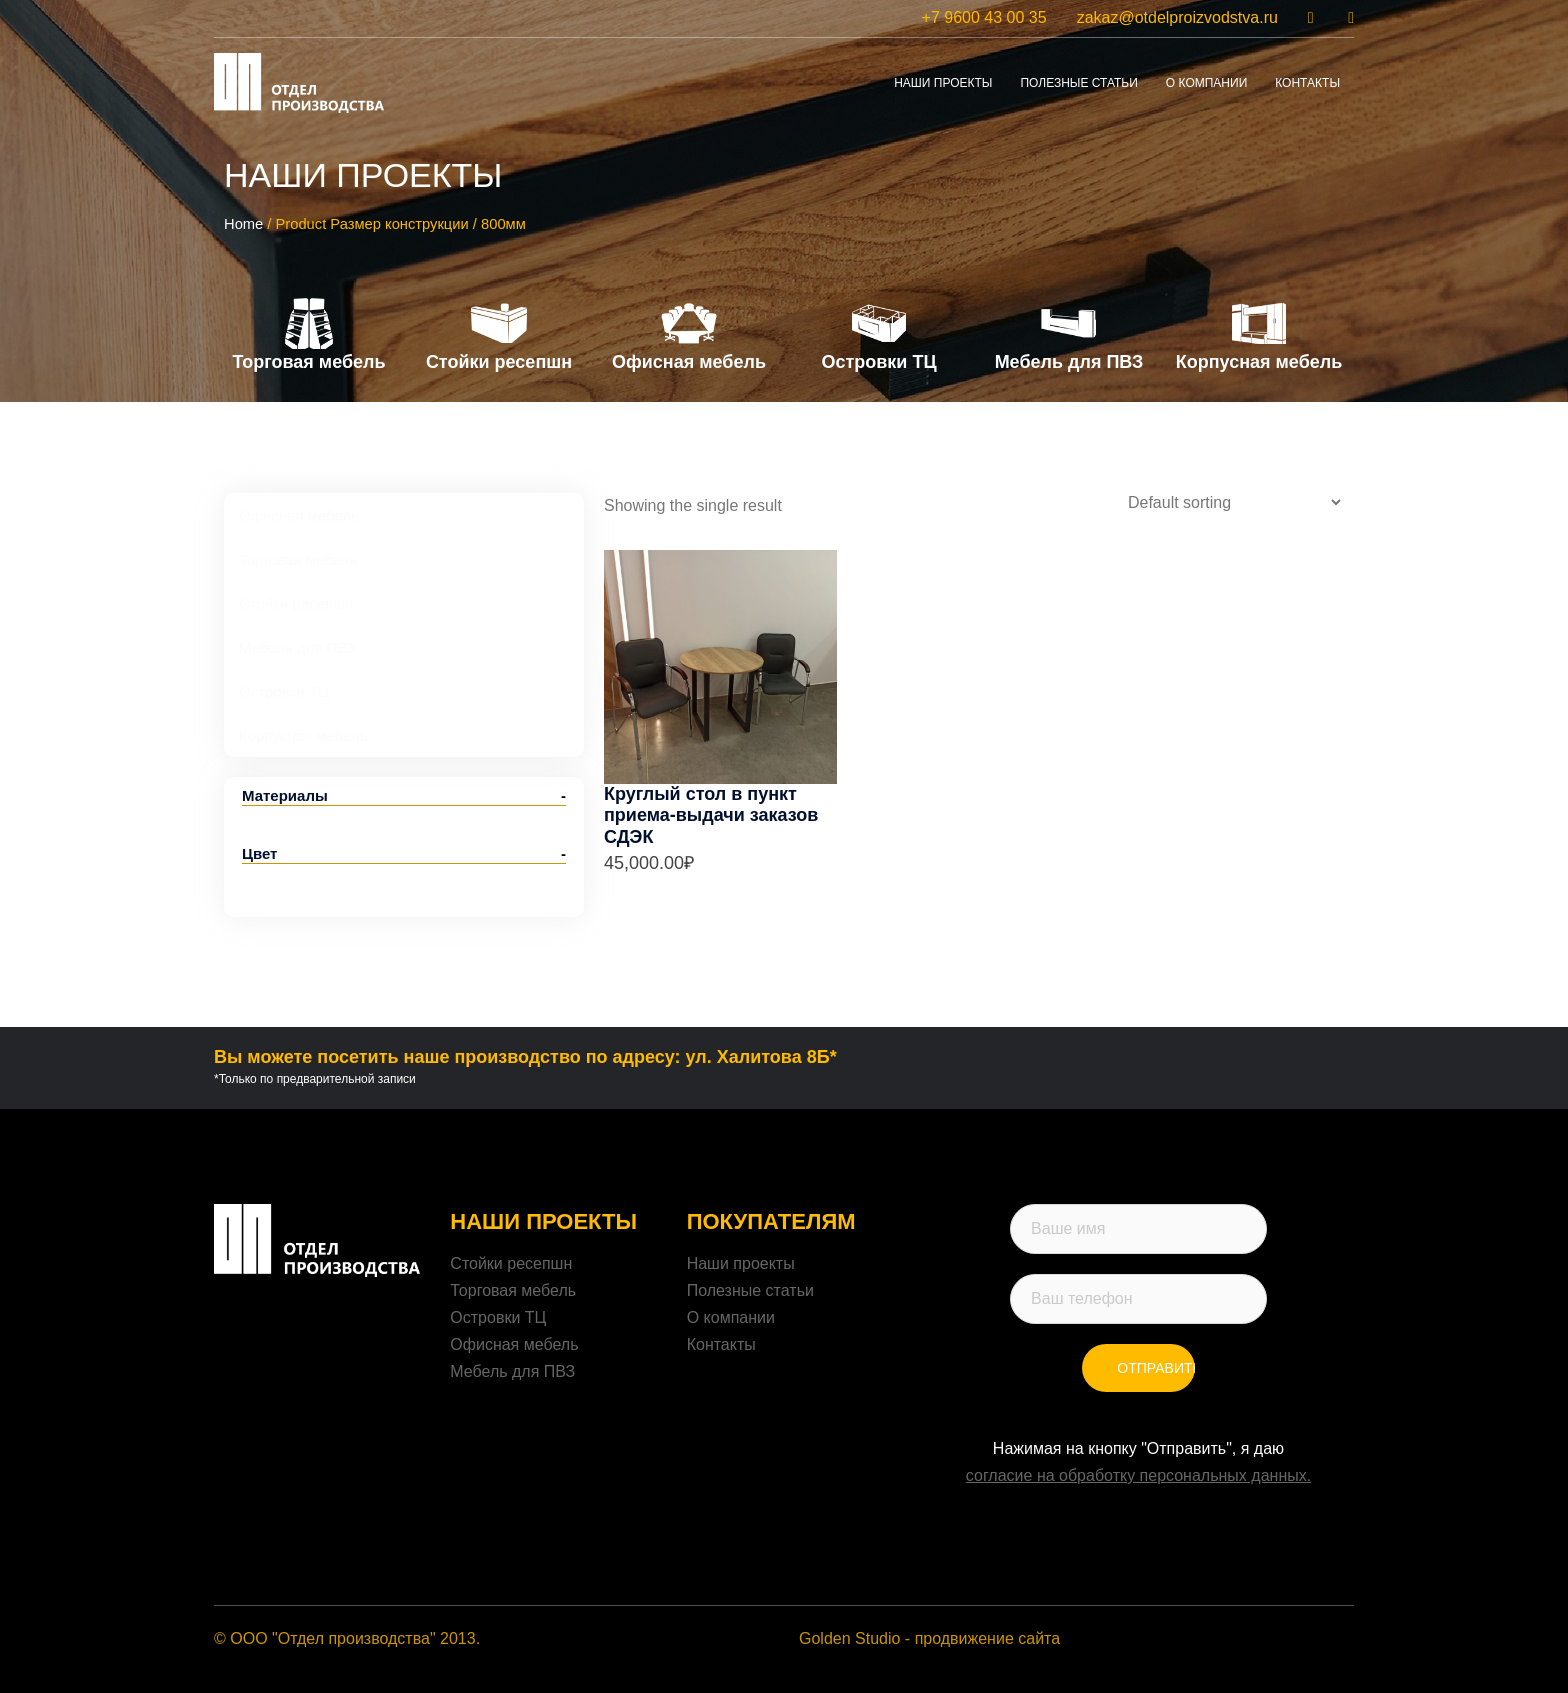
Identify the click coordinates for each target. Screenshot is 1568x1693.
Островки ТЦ (498, 1317)
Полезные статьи (1078, 83)
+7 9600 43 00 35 (984, 17)
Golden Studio (849, 1638)
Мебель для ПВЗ (512, 1371)
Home (243, 224)
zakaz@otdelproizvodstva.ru (1177, 17)
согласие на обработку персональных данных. (1138, 1475)
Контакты (721, 1344)
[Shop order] (1234, 502)
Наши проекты (943, 83)
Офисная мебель (514, 1344)
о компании (1206, 83)
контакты (1307, 83)
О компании (731, 1317)
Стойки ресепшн (511, 1263)
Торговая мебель (513, 1290)
